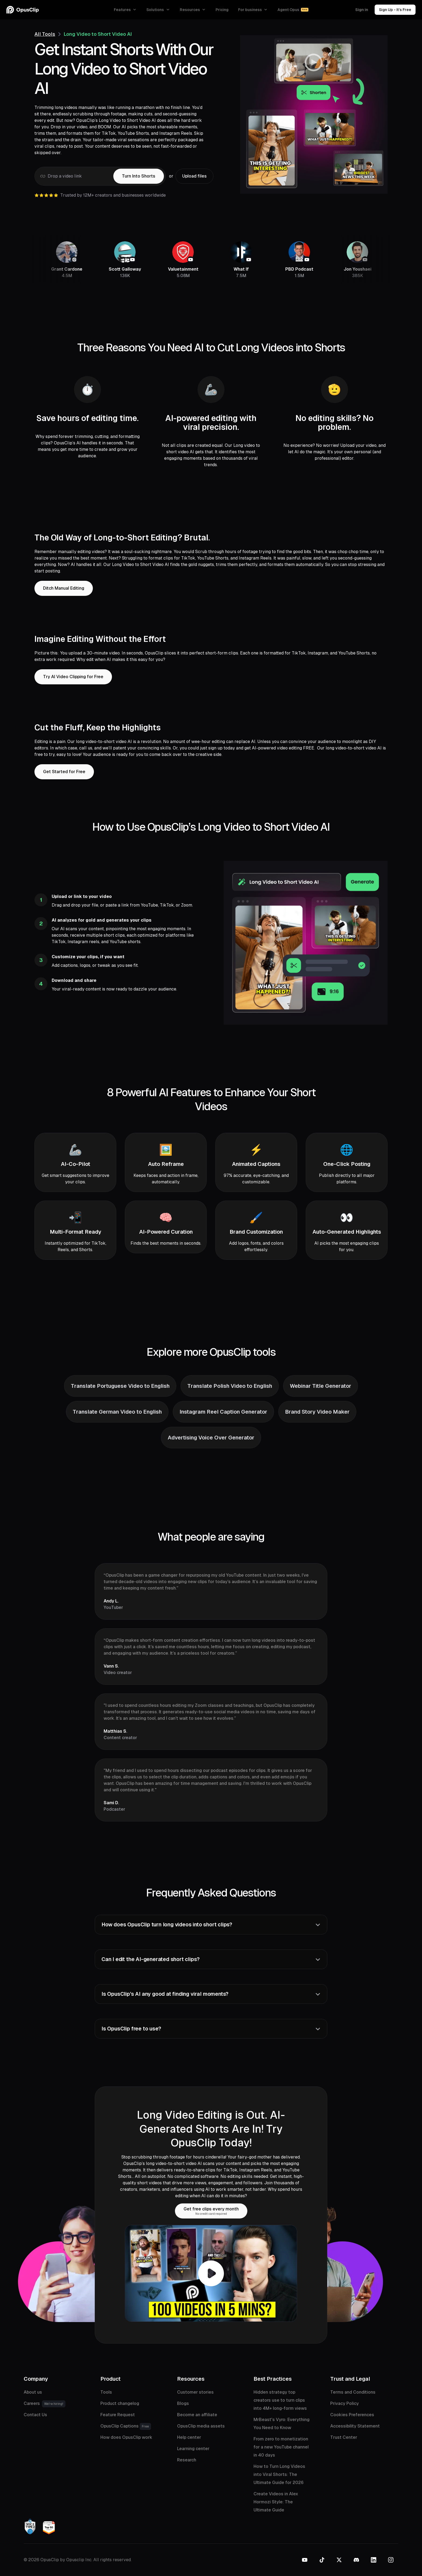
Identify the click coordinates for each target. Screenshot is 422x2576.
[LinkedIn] (373, 2559)
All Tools (44, 34)
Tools (106, 2392)
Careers (44, 2403)
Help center (189, 2437)
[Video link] (74, 176)
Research (186, 2459)
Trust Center (343, 2437)
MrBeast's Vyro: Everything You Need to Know (282, 2423)
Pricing (222, 10)
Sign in (361, 10)
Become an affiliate (197, 2414)
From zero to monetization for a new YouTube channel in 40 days (281, 2447)
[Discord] (356, 2559)
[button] (125, 10)
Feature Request (117, 2414)
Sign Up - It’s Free (395, 10)
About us (33, 2392)
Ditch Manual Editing (63, 588)
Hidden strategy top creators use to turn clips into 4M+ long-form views (280, 2400)
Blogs (183, 2403)
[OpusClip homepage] (22, 9)
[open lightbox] (211, 2273)
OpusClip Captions (125, 2426)
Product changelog (119, 2403)
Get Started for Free (64, 771)
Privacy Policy (344, 2403)
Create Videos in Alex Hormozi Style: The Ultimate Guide (276, 2502)
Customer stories (195, 2392)
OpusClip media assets (201, 2426)
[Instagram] (390, 2559)
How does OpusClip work (126, 2437)
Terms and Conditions (352, 2392)
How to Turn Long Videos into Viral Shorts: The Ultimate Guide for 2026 (279, 2474)
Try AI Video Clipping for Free (73, 676)
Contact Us (35, 2414)
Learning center (193, 2448)
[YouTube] (304, 2559)
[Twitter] (339, 2559)
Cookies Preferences (352, 2414)
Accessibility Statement (355, 2426)
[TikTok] (321, 2559)
